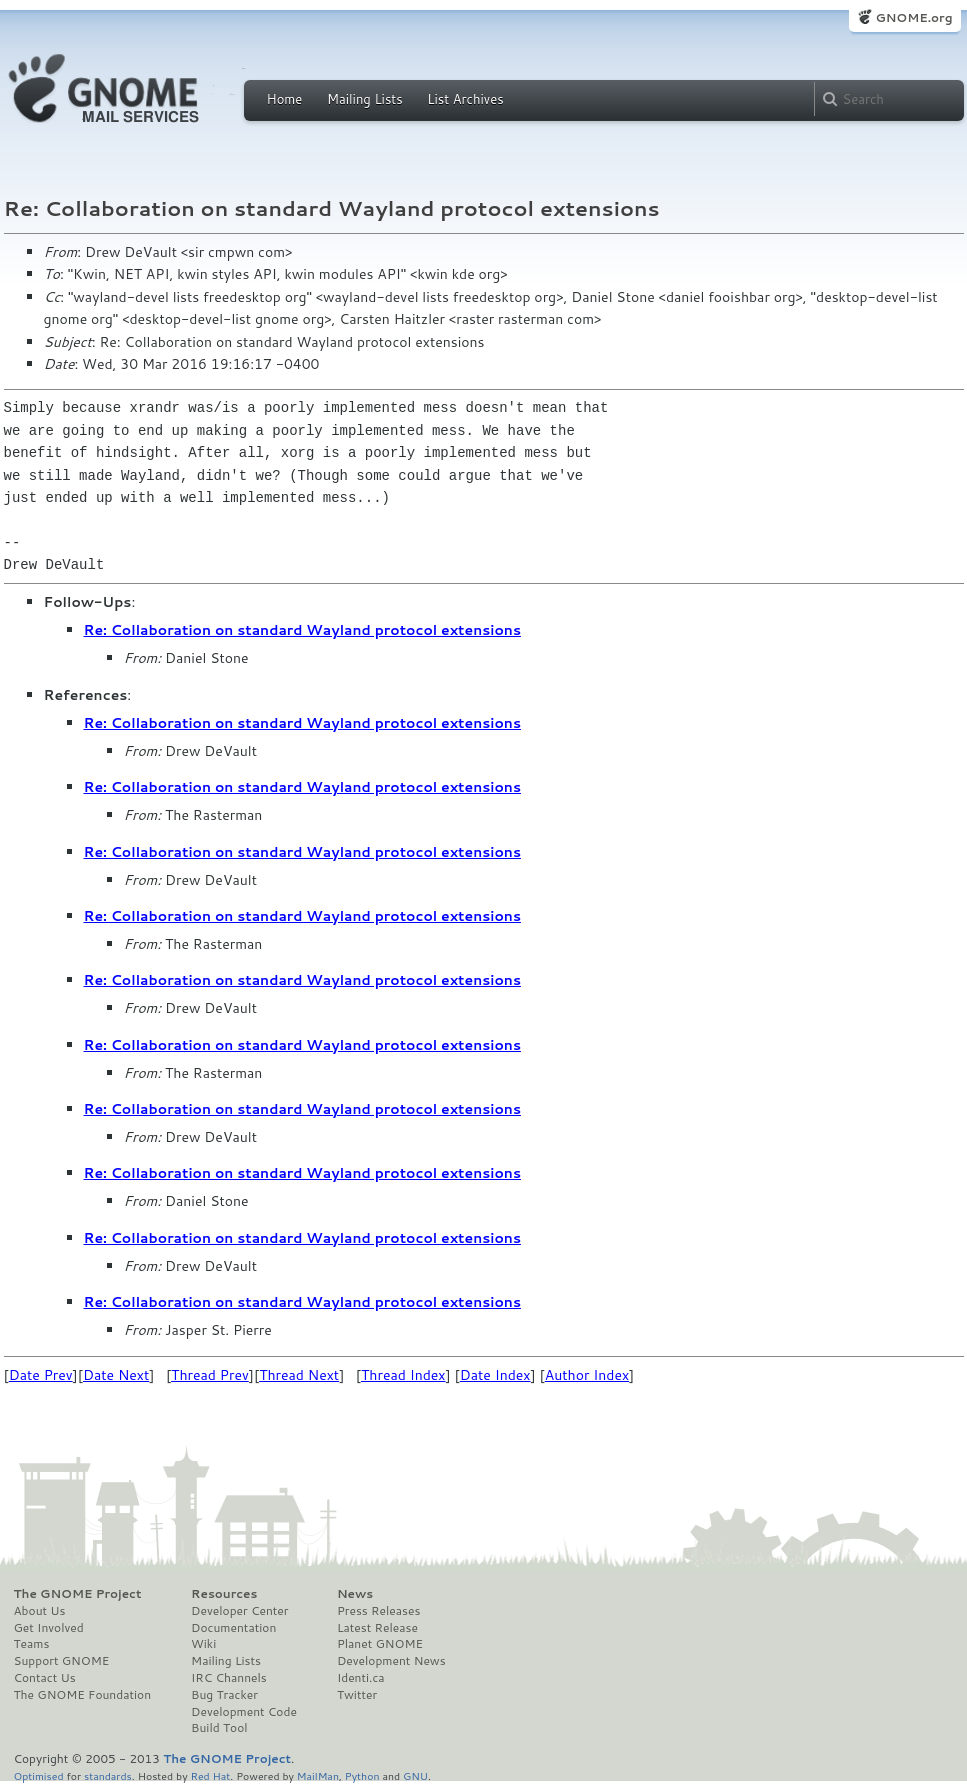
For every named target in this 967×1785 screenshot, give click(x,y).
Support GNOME (62, 1661)
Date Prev (41, 1375)
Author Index (587, 1375)
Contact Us (45, 1678)
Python (362, 1775)
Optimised (39, 1775)
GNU (415, 1775)
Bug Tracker (224, 1695)
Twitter (357, 1695)
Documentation (233, 1628)
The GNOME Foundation (83, 1695)
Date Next (116, 1375)
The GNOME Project (78, 1594)
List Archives (465, 99)
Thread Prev (210, 1375)
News (355, 1594)
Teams (32, 1644)
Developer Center (239, 1611)
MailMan (318, 1775)
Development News (391, 1661)
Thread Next (299, 1375)
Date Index (495, 1375)
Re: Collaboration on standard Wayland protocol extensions (302, 630)
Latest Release (377, 1628)
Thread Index (403, 1375)
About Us (40, 1611)
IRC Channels (229, 1678)
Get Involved (49, 1628)
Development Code (244, 1712)
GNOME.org (913, 17)
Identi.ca (361, 1678)
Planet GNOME (380, 1644)
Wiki (203, 1644)
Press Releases (378, 1611)
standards (108, 1775)
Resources (224, 1594)
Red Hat (210, 1775)
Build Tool (219, 1728)
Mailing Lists (365, 99)
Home (285, 99)
